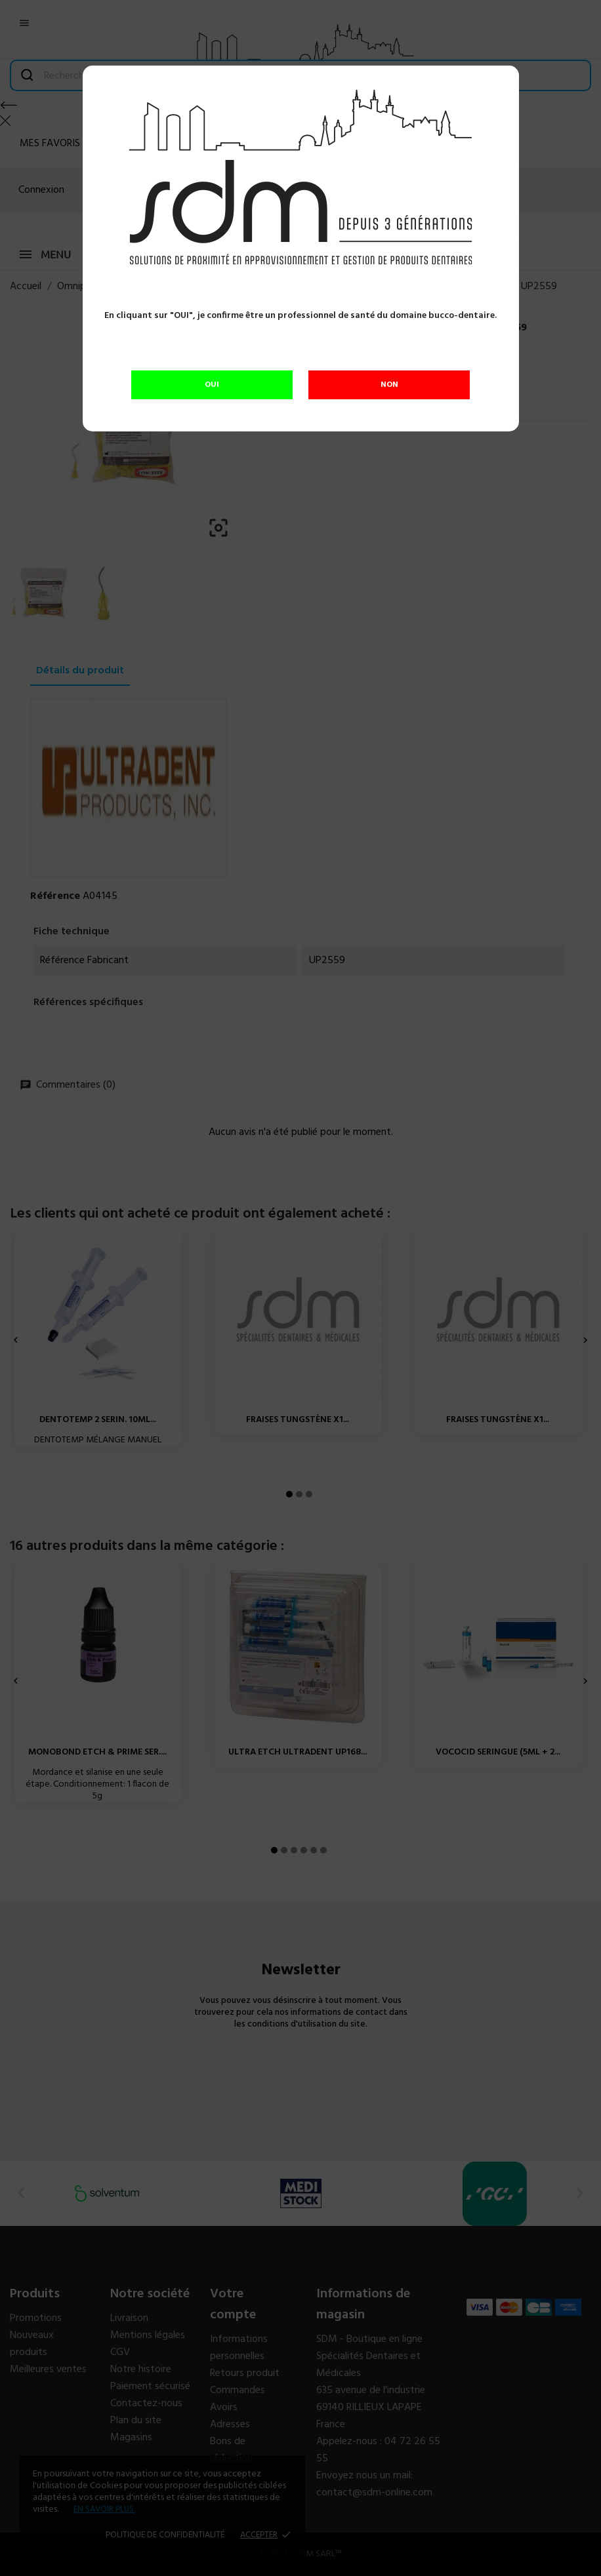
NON (389, 384)
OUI (212, 384)
